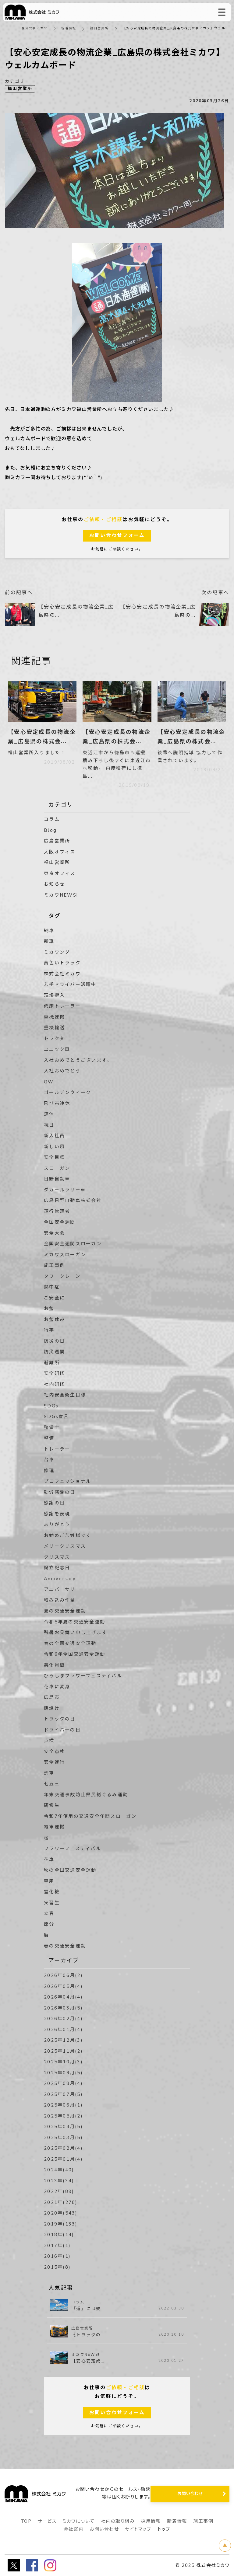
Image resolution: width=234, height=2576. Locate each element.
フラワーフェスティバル (72, 1849)
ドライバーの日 (62, 1730)
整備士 (52, 1427)
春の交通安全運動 (65, 1946)
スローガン (57, 1168)
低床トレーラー (62, 1006)
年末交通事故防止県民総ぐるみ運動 (86, 1795)
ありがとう (57, 1525)
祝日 (49, 1125)
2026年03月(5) (63, 2008)
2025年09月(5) (63, 2073)
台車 (49, 1460)
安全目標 (54, 1157)
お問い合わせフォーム (117, 535)
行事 (49, 1330)
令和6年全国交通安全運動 (74, 1654)
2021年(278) (61, 2202)
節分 (49, 1924)
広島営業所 (57, 841)
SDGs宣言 (56, 1416)
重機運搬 (54, 1017)
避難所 (52, 1363)
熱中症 (52, 1287)
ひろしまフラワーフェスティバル (83, 1676)
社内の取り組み (118, 2521)
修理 (49, 1471)
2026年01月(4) (63, 2030)
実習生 (52, 1903)
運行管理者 (57, 1211)
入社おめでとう (62, 1071)
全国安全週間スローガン (73, 1244)
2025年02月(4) (63, 2148)
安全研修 (54, 1373)
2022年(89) (59, 2191)
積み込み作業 (60, 1600)
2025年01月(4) (63, 2159)
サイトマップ (138, 2529)
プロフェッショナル (67, 1481)
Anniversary (60, 1579)
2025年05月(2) (63, 2116)
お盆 (49, 1308)
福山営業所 (99, 28)
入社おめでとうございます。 (78, 1060)
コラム (52, 819)
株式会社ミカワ (35, 28)
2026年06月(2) (63, 1975)
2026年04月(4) (63, 1997)
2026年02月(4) (63, 2019)
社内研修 (54, 1384)
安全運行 (54, 1762)
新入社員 (54, 1136)
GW (49, 1082)
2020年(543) (61, 2213)
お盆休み (54, 1319)
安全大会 (54, 1233)
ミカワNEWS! (61, 895)
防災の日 (54, 1341)
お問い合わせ (104, 2529)
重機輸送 (54, 1028)
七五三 (52, 1784)
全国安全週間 (60, 1222)
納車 (49, 931)
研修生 (52, 1805)
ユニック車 (57, 1049)
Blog (50, 830)
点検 (49, 1741)
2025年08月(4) (63, 2083)
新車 (49, 941)
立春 (49, 1913)
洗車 (49, 1773)
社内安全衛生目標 (65, 1395)
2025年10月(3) (63, 2062)
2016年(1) (57, 2256)
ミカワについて (78, 2521)
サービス (46, 2521)
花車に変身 (57, 1687)
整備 (49, 1438)
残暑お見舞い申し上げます (75, 1633)
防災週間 (54, 1352)
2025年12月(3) (63, 2040)
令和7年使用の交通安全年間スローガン (90, 1816)
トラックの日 (60, 1719)
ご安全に (54, 1298)
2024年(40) (59, 2170)
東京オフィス (60, 873)
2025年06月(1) (63, 2105)
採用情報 (151, 2521)
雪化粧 (52, 1892)
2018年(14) (59, 2235)
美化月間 (54, 1665)
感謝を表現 (57, 1514)
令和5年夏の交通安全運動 (74, 1622)
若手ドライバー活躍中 (70, 984)
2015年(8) (57, 2267)
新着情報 (68, 28)
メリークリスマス (65, 1546)
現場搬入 (54, 995)
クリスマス (57, 1557)
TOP (26, 2521)
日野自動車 (57, 1179)
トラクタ (54, 1039)
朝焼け (52, 1708)
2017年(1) (57, 2246)
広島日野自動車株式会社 (73, 1200)
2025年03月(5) (63, 2138)
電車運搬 (54, 1827)
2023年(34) (59, 2181)
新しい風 (54, 1147)
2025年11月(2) (63, 2051)
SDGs (51, 1406)
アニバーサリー (62, 1589)
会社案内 (73, 2529)
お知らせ (54, 884)
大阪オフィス (60, 852)
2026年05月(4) (63, 1986)
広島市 (52, 1697)
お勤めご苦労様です (67, 1535)
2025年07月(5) (63, 2094)
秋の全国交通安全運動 (70, 1870)
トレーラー (57, 1449)
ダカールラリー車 (65, 1190)
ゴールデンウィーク (67, 1092)
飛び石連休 (57, 1103)
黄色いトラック (62, 963)
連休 (49, 1114)
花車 (49, 1859)
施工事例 (54, 1265)
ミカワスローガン (65, 1255)
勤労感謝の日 (60, 1492)
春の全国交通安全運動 (70, 1643)
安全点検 (54, 1751)
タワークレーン (62, 1276)
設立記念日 (57, 1568)
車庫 (49, 1881)
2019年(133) (61, 2224)
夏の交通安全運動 (65, 1611)
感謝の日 (54, 1503)
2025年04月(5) (63, 2127)
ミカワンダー (60, 952)
